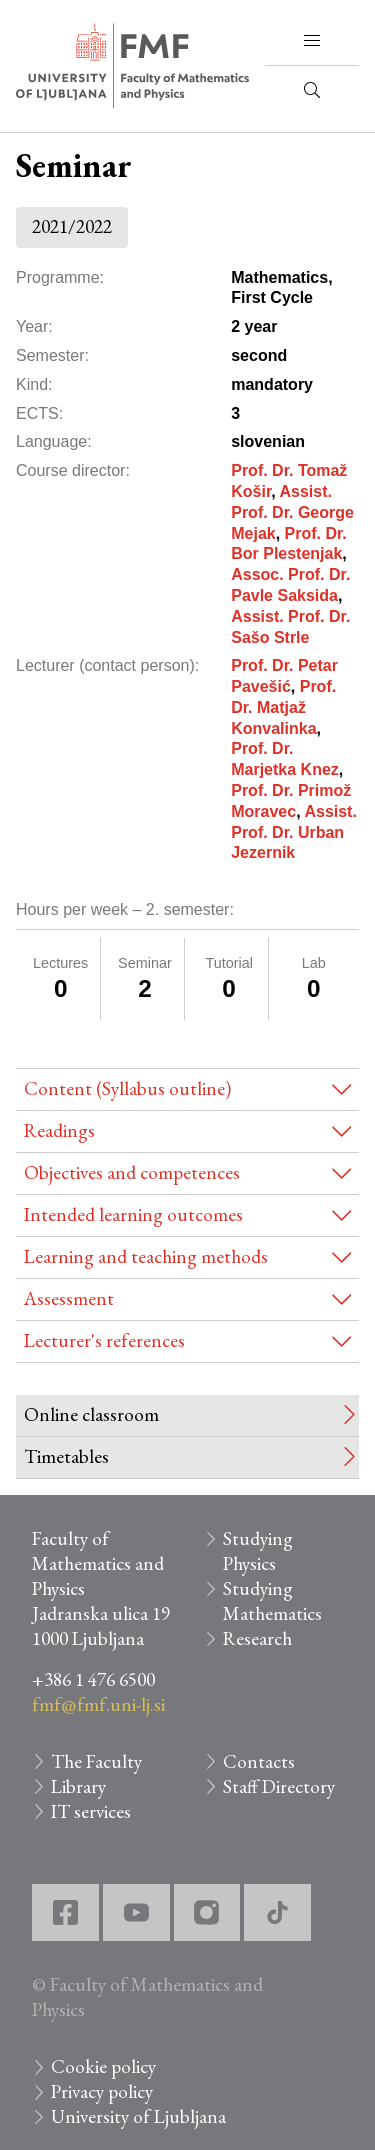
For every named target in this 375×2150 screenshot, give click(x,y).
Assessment (69, 1298)
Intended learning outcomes (133, 1214)
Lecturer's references (104, 1340)
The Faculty (96, 1761)
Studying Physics (258, 1551)
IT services (91, 1811)
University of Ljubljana (138, 2116)
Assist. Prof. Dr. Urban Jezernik (294, 832)
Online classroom (91, 1414)
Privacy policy (102, 2091)
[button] (312, 41)
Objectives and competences (132, 1172)
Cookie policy (103, 2066)
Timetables (66, 1456)
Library (78, 1786)
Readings (59, 1130)
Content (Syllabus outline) (127, 1088)
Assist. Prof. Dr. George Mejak (292, 512)
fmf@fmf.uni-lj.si (98, 1704)
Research (257, 1638)
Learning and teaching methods (146, 1256)
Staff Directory (279, 1786)
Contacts (259, 1761)
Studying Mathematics (272, 1601)
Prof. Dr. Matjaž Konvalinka (283, 707)
